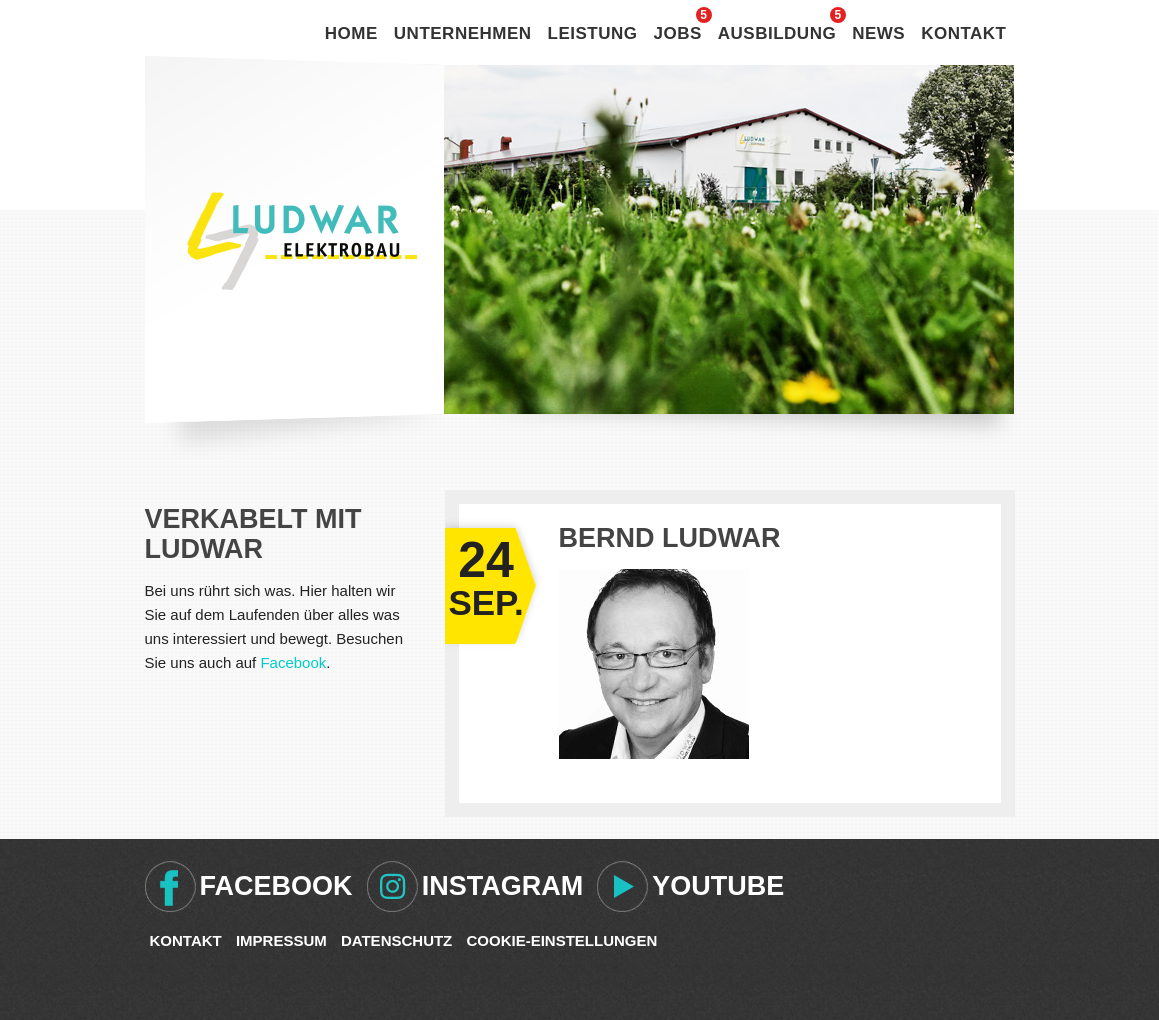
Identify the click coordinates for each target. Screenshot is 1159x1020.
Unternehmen (463, 33)
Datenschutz (396, 940)
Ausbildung (777, 33)
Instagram (503, 886)
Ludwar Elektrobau (302, 241)
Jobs (678, 33)
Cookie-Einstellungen (561, 940)
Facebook (293, 662)
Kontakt (963, 33)
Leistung (593, 33)
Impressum (281, 940)
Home (351, 33)
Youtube (718, 886)
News (878, 33)
